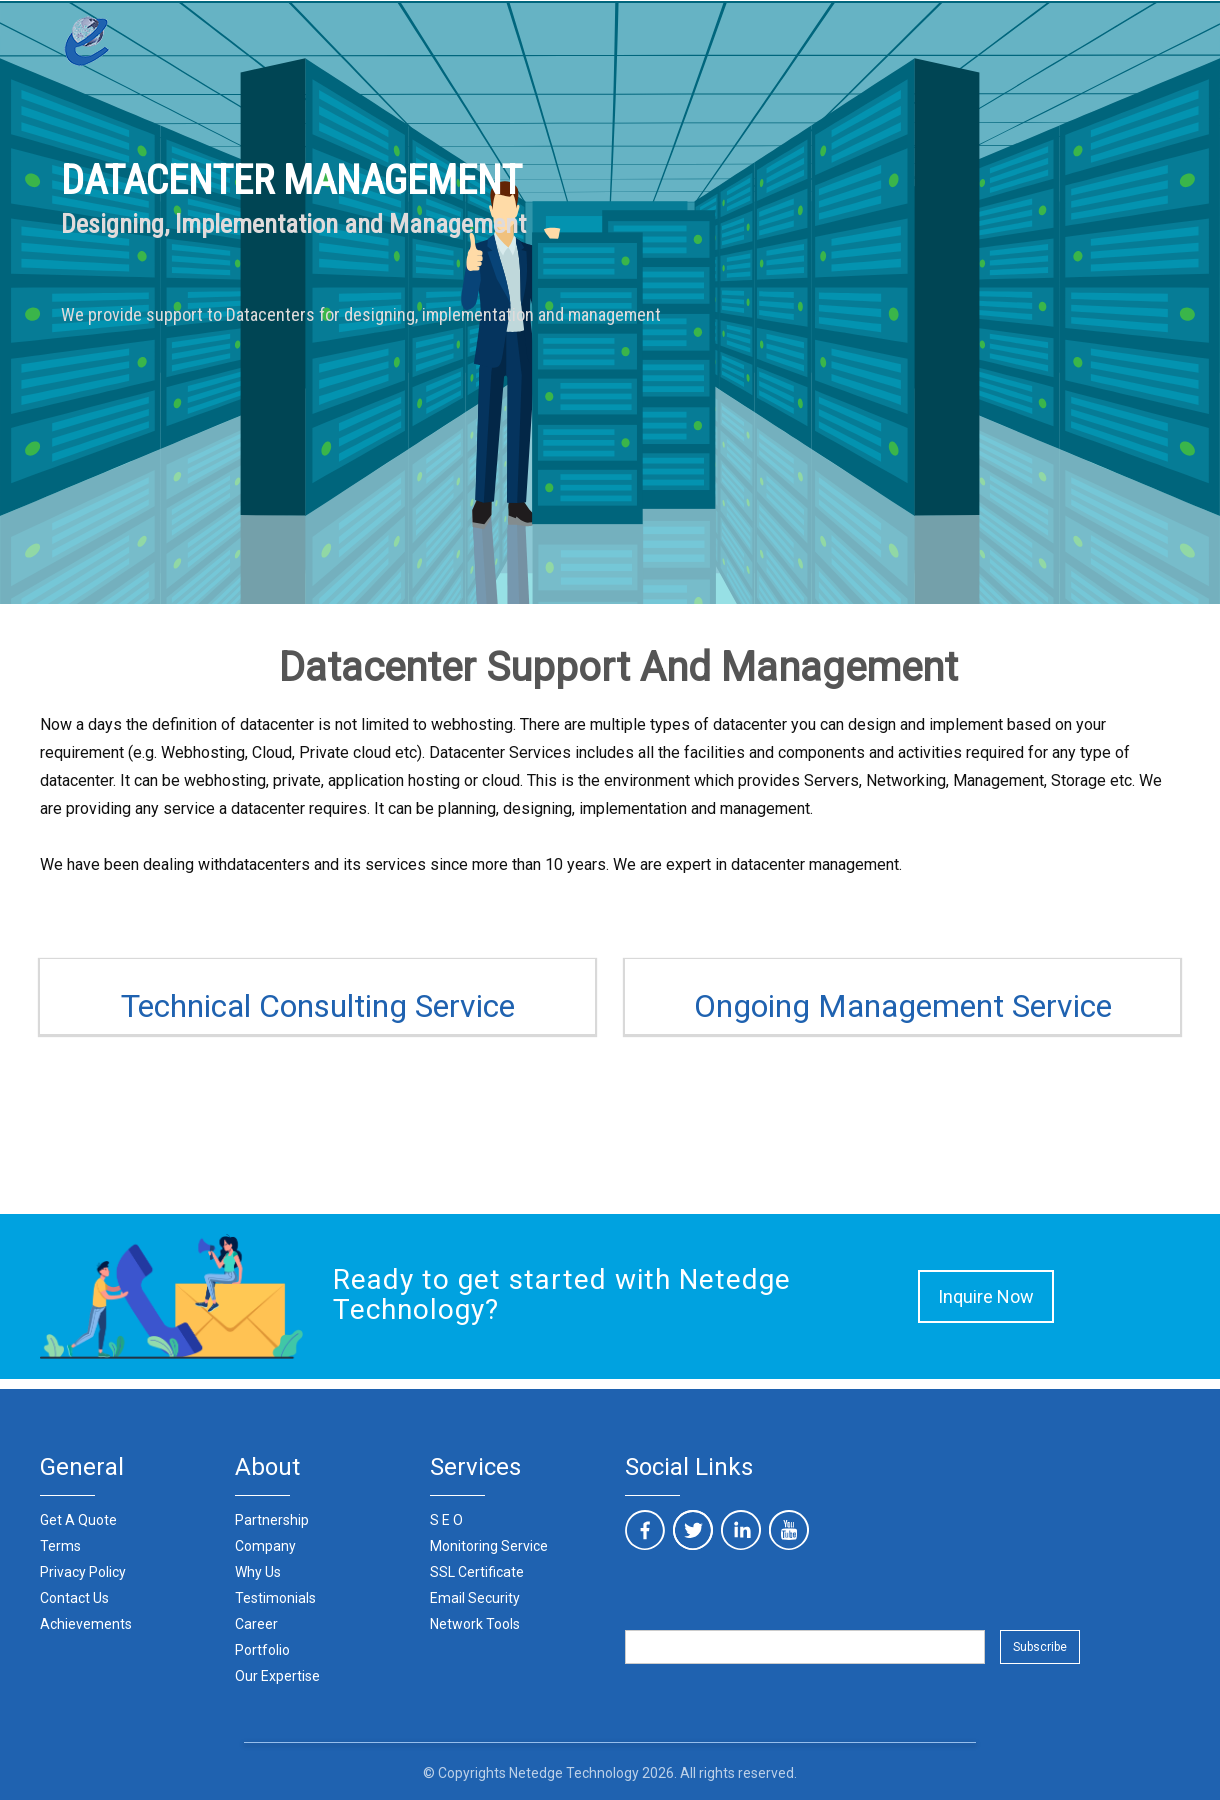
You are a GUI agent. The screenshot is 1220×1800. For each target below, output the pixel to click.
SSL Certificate (477, 1572)
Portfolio (262, 1650)
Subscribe (1040, 1647)
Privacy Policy (83, 1572)
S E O (446, 1520)
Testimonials (275, 1598)
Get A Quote (78, 1520)
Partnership (272, 1520)
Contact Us (74, 1598)
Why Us (258, 1572)
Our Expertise (277, 1676)
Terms (60, 1546)
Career (256, 1624)
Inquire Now (986, 1296)
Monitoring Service (489, 1546)
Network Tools (475, 1624)
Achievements (86, 1624)
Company (265, 1546)
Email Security (475, 1598)
